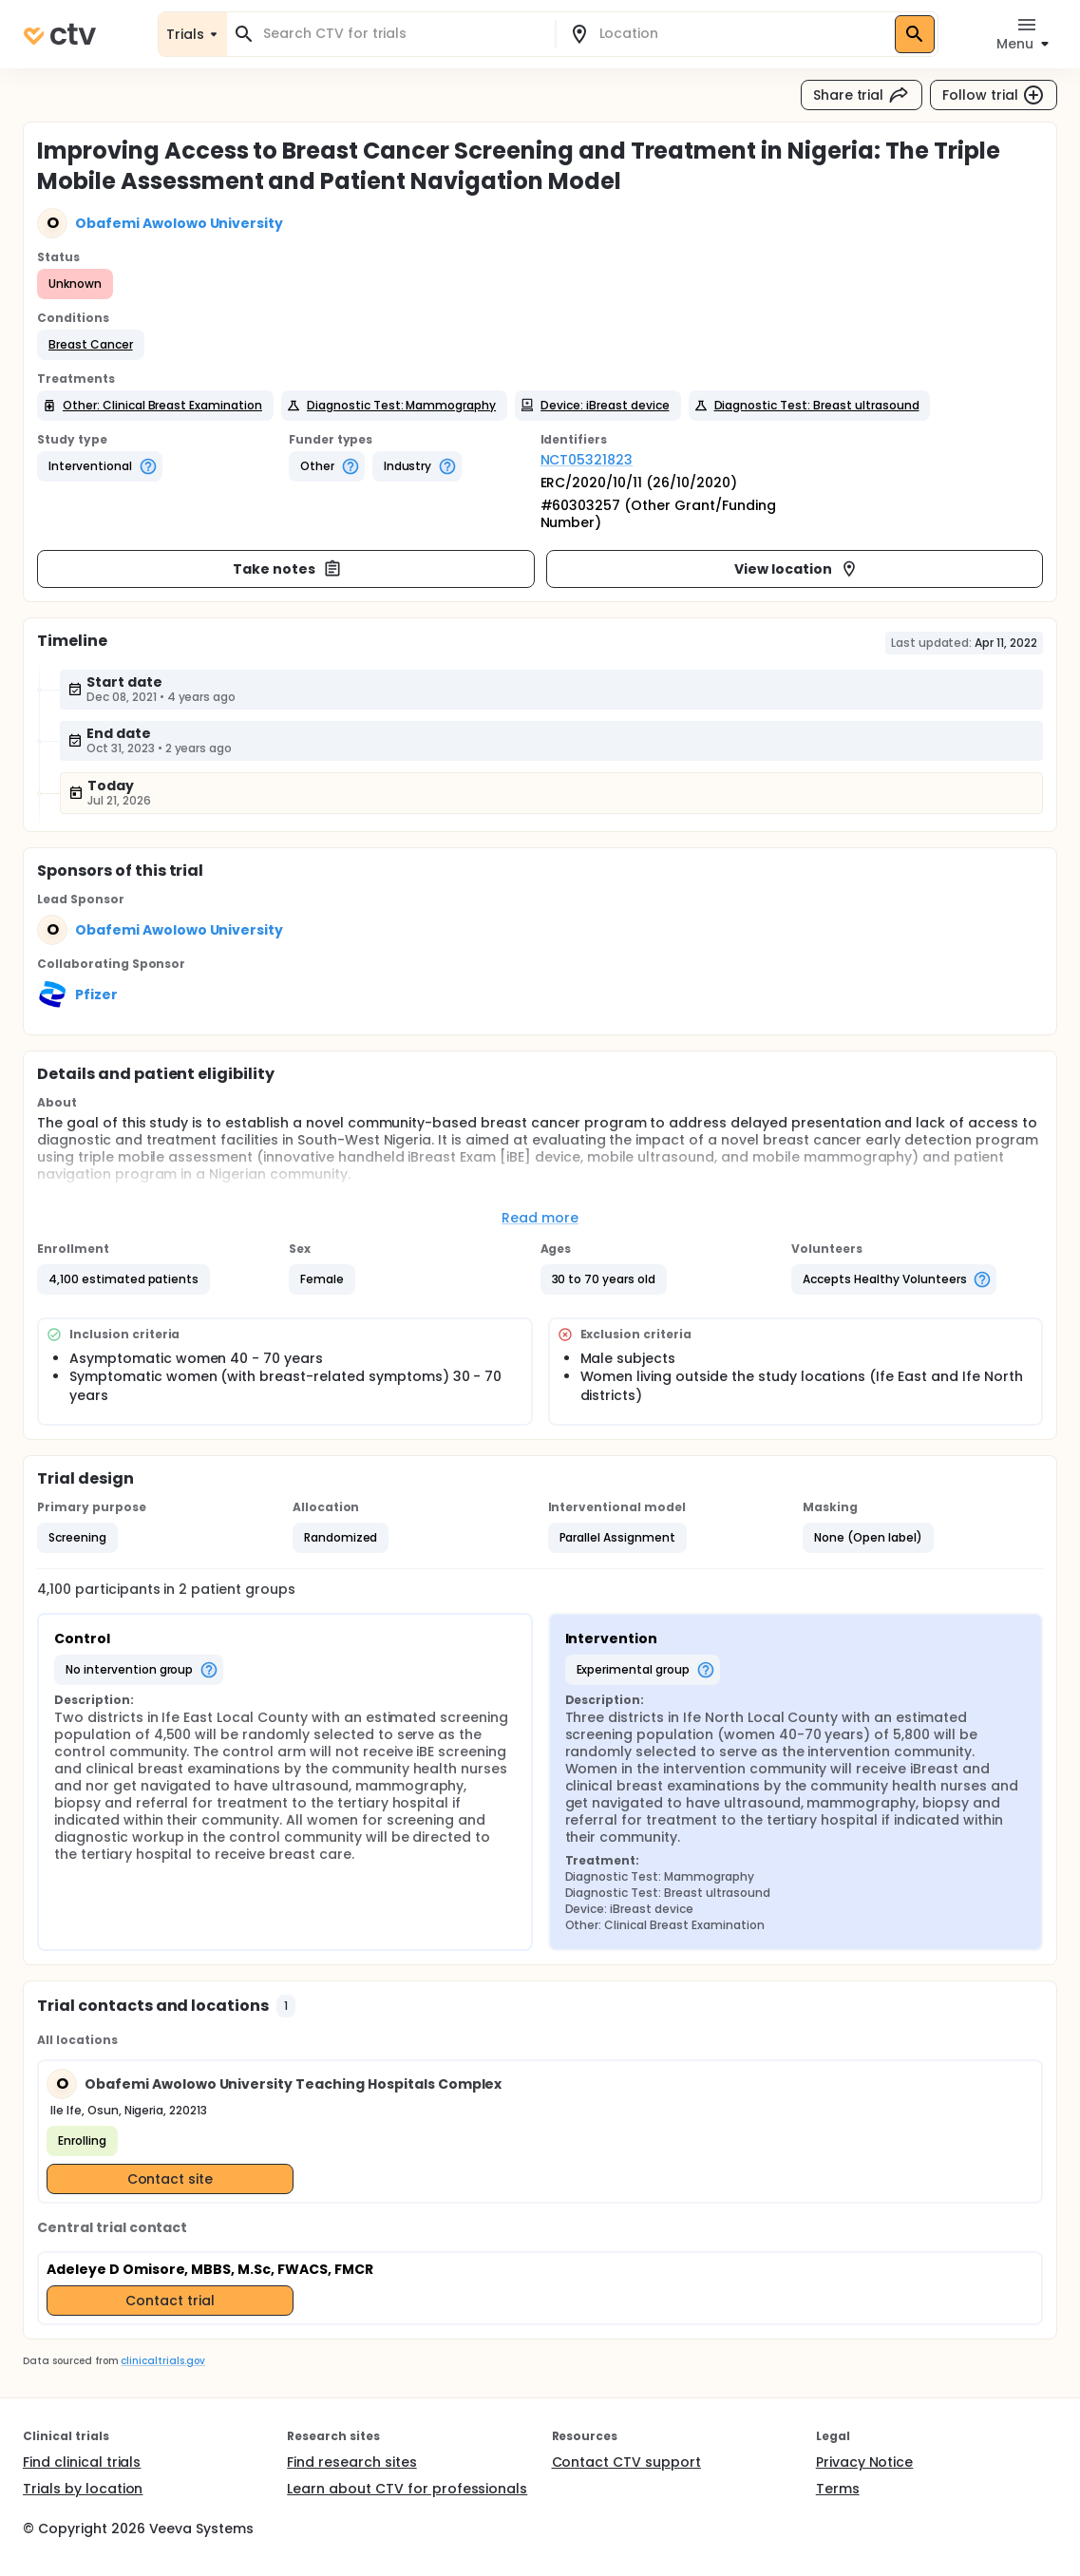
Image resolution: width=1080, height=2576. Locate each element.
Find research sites (351, 2462)
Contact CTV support (626, 2462)
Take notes (287, 568)
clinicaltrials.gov (162, 2361)
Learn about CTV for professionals (407, 2488)
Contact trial (170, 2300)
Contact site (170, 2178)
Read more (540, 1217)
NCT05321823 (587, 459)
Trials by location (82, 2488)
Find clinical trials (82, 2462)
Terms (838, 2488)
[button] (90, 345)
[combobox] (402, 33)
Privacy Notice (865, 2462)
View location (796, 568)
